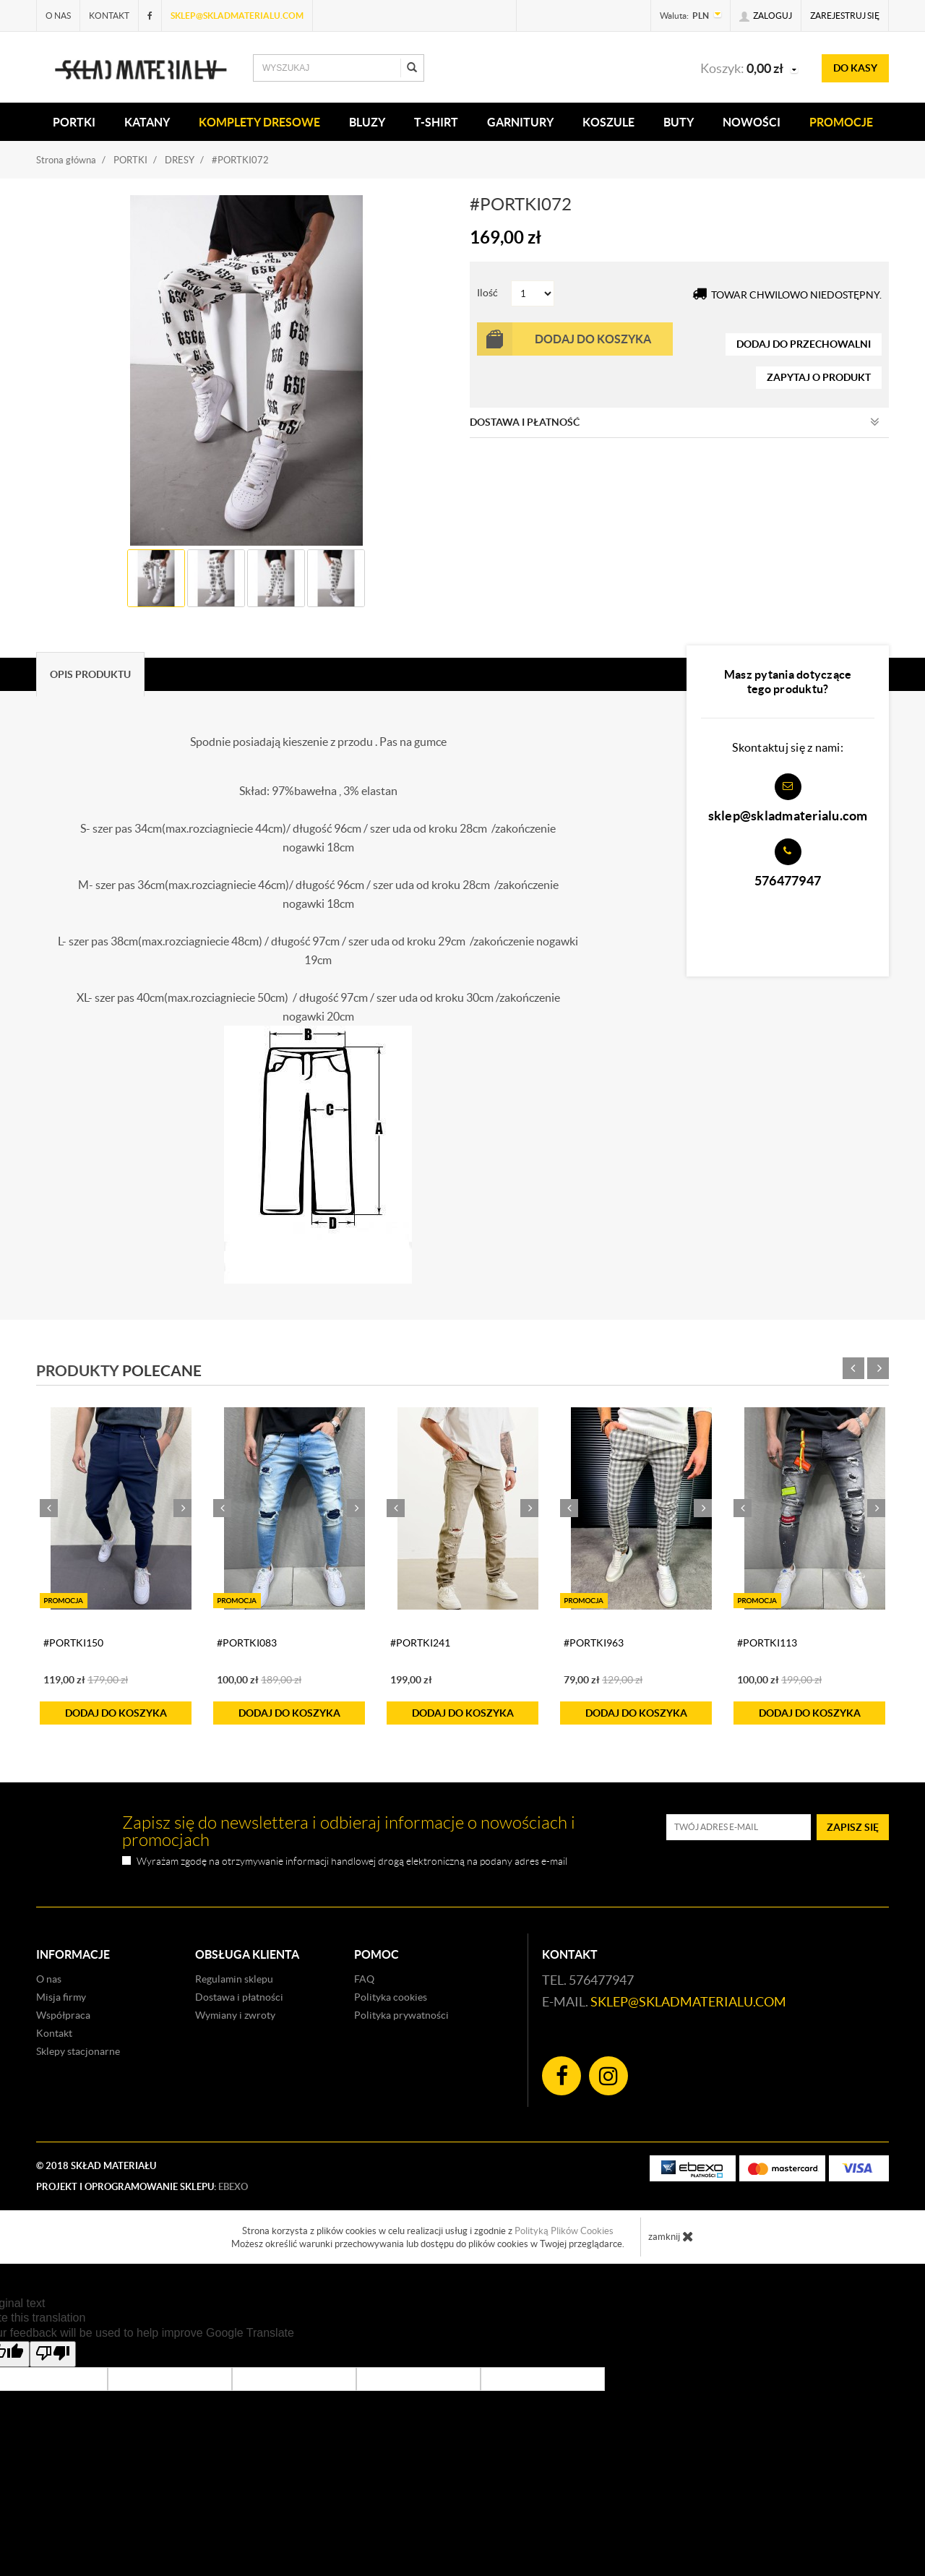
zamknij (671, 2236)
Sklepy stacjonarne (78, 2051)
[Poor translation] (53, 2354)
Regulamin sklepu (234, 1979)
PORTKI (74, 122)
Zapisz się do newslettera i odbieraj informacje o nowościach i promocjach (348, 1831)
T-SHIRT (436, 122)
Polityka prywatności (401, 2015)
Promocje (841, 122)
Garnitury (520, 122)
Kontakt (109, 15)
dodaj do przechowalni (803, 344)
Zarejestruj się (844, 15)
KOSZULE (608, 122)
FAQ (364, 1979)
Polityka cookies (390, 1997)
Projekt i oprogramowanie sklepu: (142, 2186)
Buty (678, 122)
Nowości (751, 122)
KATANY (147, 122)
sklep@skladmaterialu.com (237, 15)
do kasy (855, 68)
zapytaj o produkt (819, 377)
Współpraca (63, 2015)
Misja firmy (61, 1997)
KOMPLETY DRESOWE (259, 122)
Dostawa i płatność (674, 422)
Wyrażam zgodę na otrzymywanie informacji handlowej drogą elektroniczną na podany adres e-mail (352, 1861)
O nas (58, 15)
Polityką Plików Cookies (564, 2230)
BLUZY (367, 122)
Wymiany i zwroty (235, 2015)
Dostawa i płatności (239, 1997)
